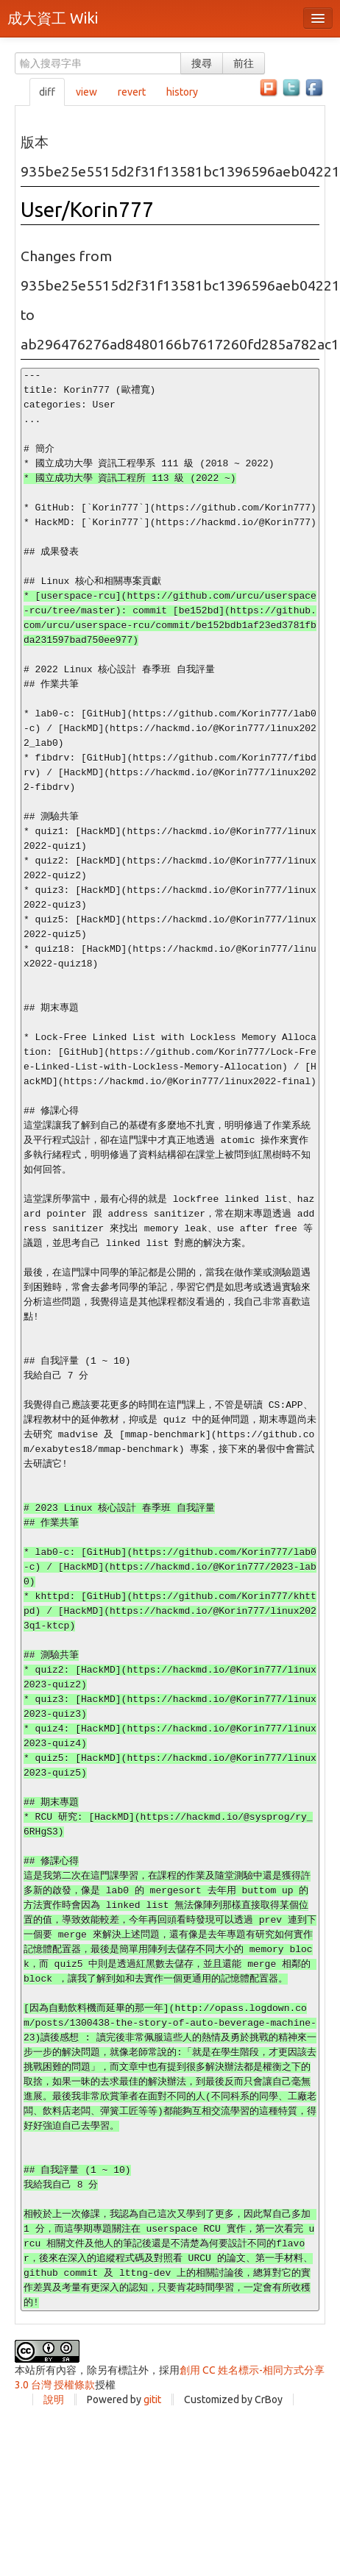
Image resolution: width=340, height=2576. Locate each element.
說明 (53, 2399)
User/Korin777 (87, 209)
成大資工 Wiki (52, 18)
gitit (152, 2399)
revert (132, 92)
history (182, 92)
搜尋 (201, 63)
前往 (243, 63)
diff (47, 92)
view (86, 92)
